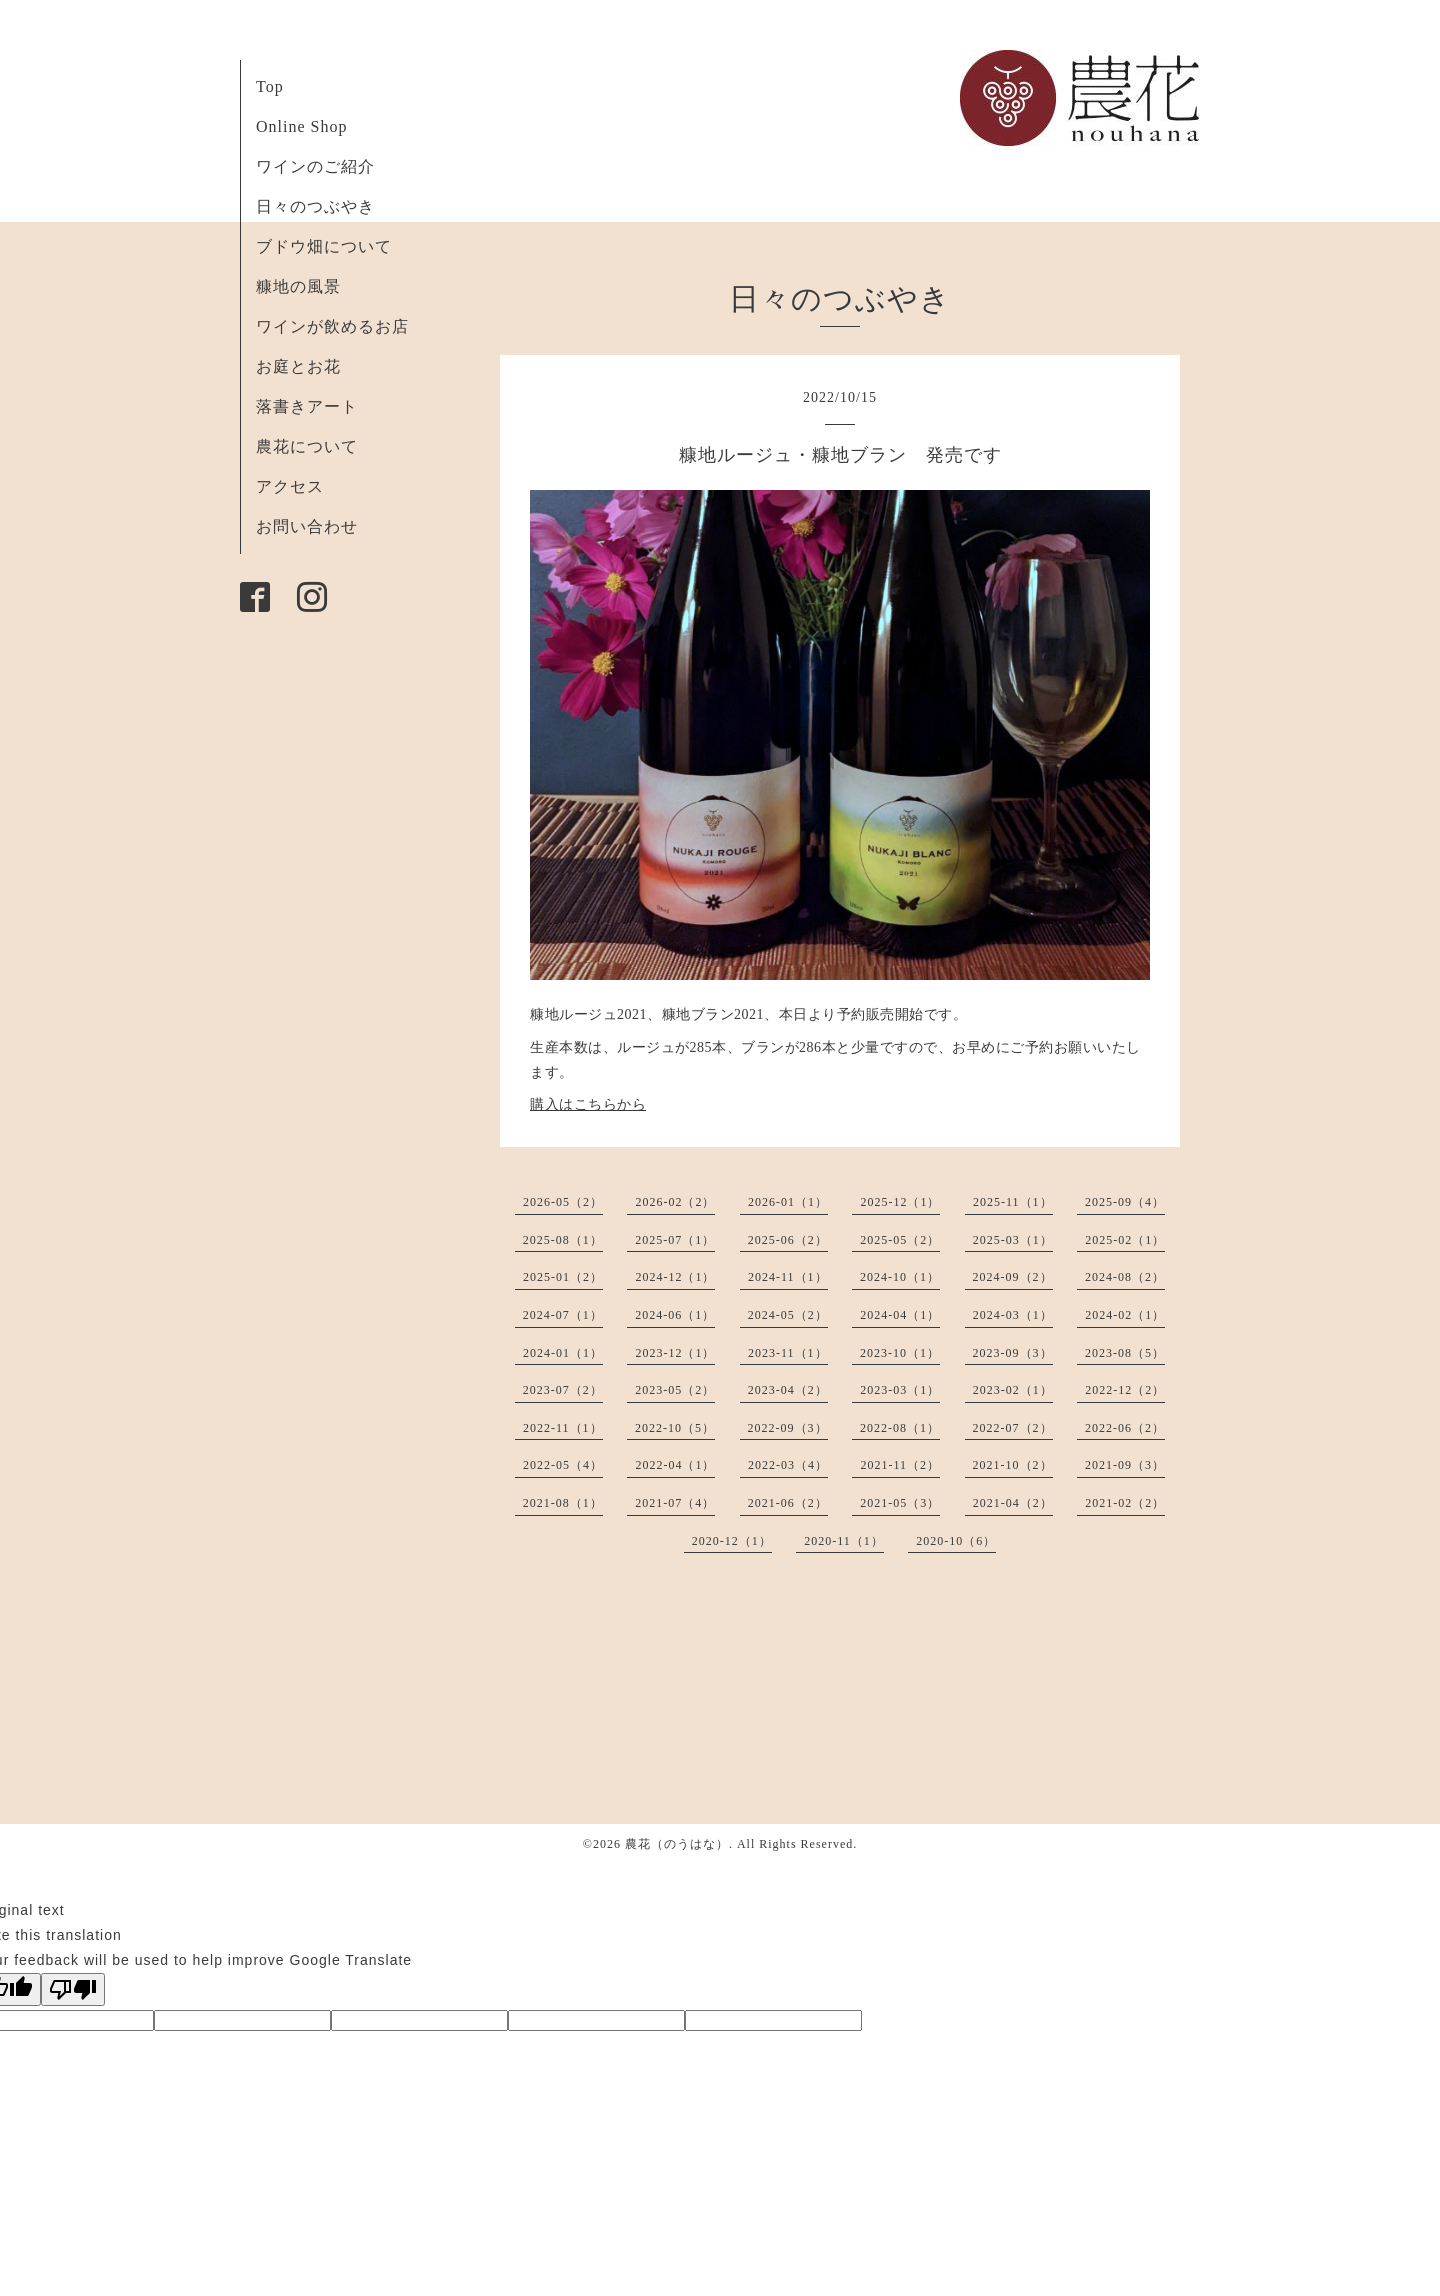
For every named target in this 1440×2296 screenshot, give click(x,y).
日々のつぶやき (315, 206)
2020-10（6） (956, 1541)
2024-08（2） (1125, 1277)
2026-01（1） (788, 1202)
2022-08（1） (900, 1428)
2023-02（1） (1013, 1390)
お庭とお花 (298, 366)
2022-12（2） (1125, 1390)
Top (270, 86)
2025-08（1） (563, 1240)
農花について (307, 446)
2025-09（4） (1125, 1202)
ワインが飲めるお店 (332, 326)
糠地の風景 (298, 286)
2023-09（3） (1013, 1353)
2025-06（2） (788, 1240)
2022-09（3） (788, 1428)
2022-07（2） (1013, 1428)
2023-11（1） (788, 1353)
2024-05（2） (788, 1315)
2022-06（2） (1125, 1428)
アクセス (290, 486)
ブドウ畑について (324, 246)
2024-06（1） (675, 1315)
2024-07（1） (563, 1315)
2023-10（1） (900, 1353)
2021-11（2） (900, 1465)
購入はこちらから (588, 1104)
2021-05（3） (900, 1503)
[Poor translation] (73, 1989)
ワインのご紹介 (315, 166)
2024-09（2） (1013, 1277)
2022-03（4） (788, 1465)
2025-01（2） (563, 1277)
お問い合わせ (307, 526)
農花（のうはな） (677, 1844)
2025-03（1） (1013, 1240)
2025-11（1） (1013, 1202)
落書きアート (307, 406)
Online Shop (301, 126)
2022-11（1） (563, 1428)
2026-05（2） (563, 1202)
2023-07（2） (563, 1390)
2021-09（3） (1125, 1465)
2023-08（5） (1125, 1353)
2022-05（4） (563, 1465)
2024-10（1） (900, 1277)
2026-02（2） (675, 1202)
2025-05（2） (900, 1240)
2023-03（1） (900, 1390)
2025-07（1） (675, 1240)
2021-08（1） (563, 1503)
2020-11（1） (844, 1541)
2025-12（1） (900, 1202)
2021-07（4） (675, 1503)
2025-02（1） (1125, 1240)
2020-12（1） (732, 1541)
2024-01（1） (563, 1353)
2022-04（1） (675, 1465)
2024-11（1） (788, 1277)
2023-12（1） (675, 1353)
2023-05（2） (675, 1390)
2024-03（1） (1013, 1315)
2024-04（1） (900, 1315)
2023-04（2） (788, 1390)
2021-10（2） (1013, 1465)
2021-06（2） (788, 1503)
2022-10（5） (675, 1428)
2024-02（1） (1125, 1315)
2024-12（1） (675, 1277)
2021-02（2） (1125, 1503)
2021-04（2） (1013, 1503)
